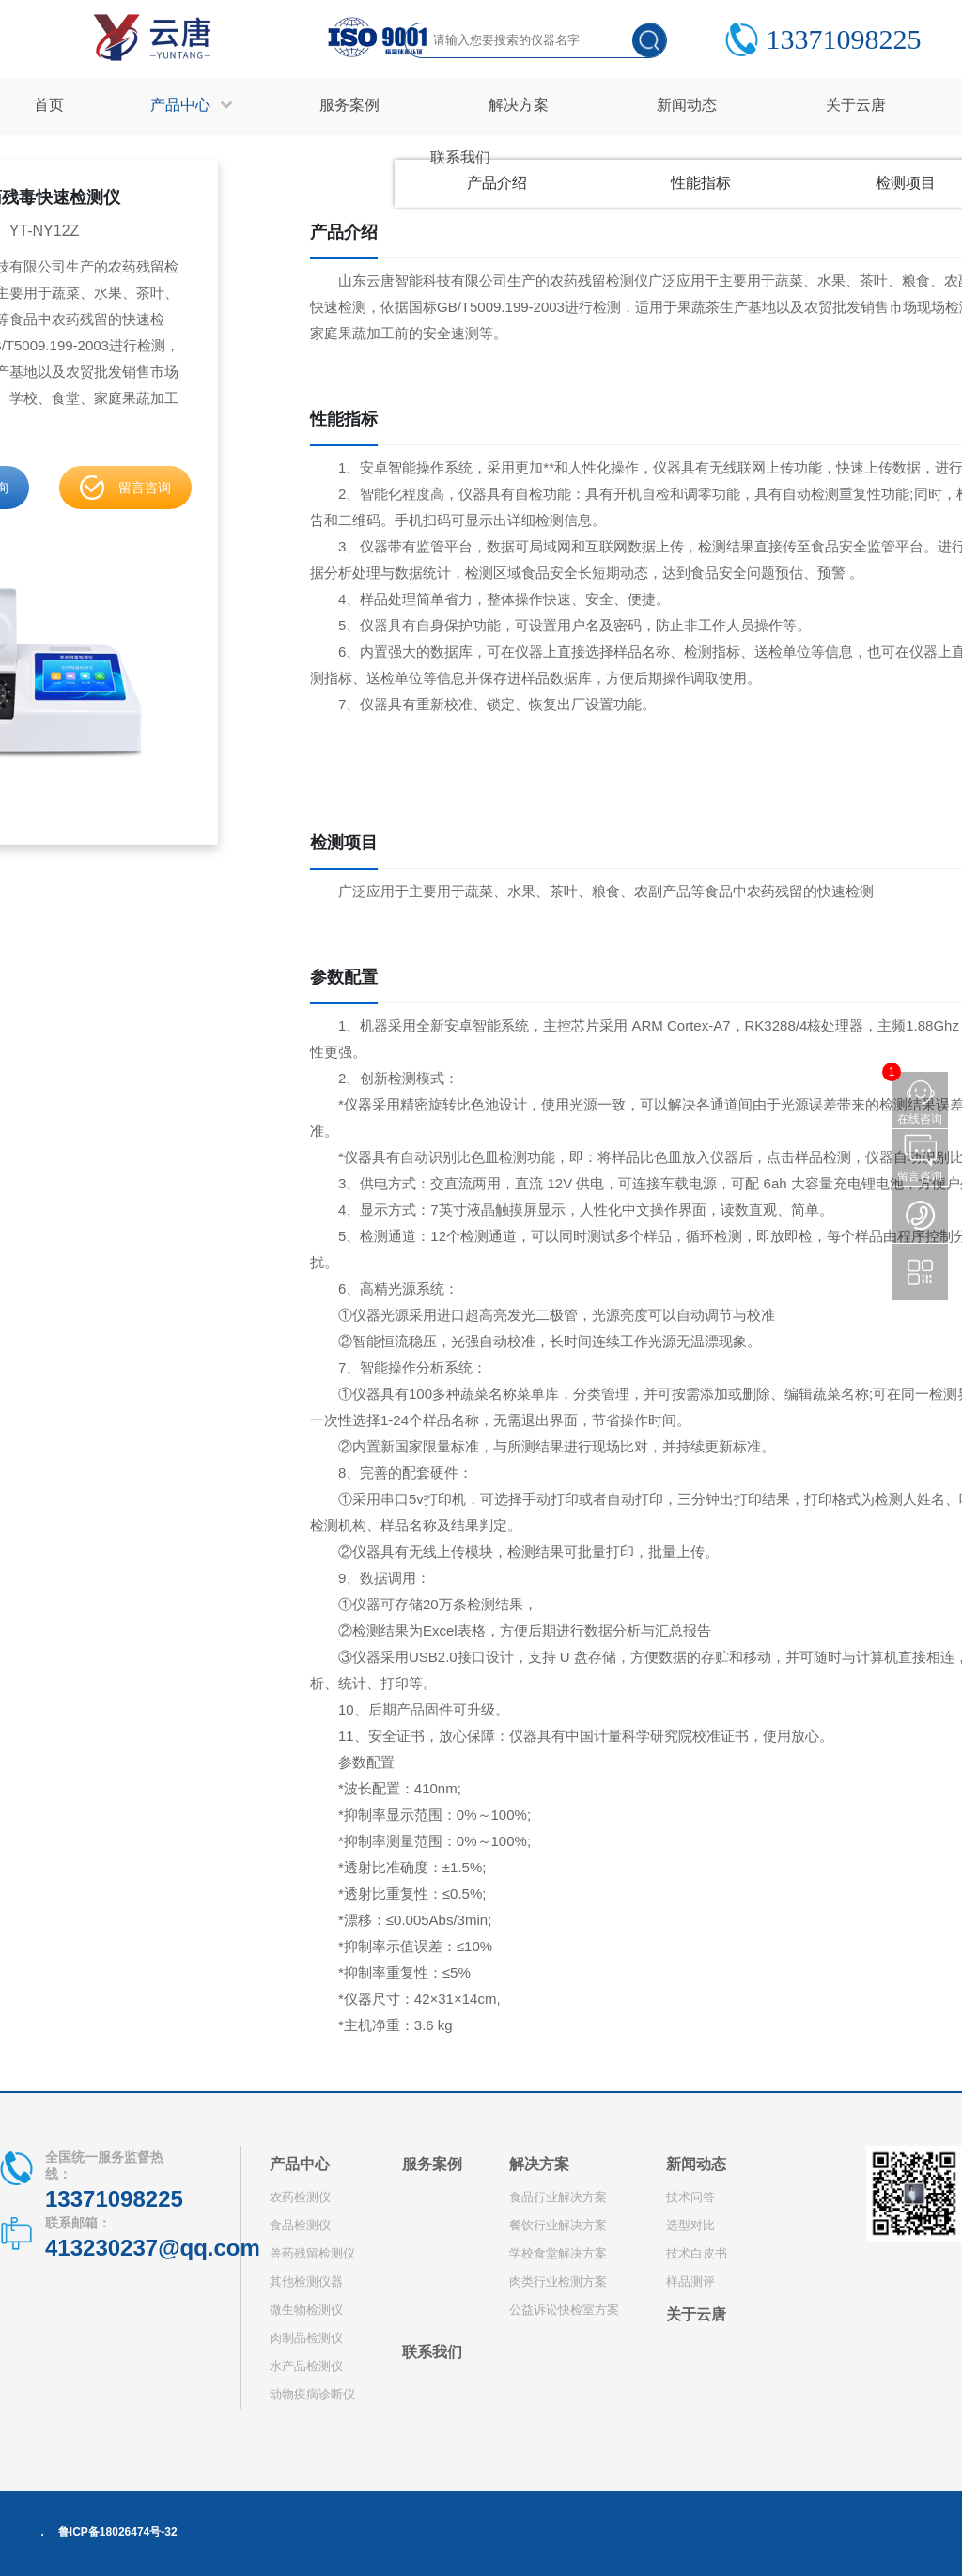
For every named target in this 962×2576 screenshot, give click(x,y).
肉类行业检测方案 (558, 2281)
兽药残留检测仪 (312, 2253)
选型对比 (690, 2225)
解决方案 (539, 2164)
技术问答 (690, 2197)
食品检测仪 (300, 2225)
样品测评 (690, 2281)
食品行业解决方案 (558, 2197)
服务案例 (432, 2164)
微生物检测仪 (306, 2310)
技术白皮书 (696, 2253)
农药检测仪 (300, 2197)
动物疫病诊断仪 (312, 2394)
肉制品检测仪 (306, 2338)
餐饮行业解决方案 (558, 2225)
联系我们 (432, 2352)
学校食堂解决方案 (558, 2253)
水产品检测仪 (306, 2366)
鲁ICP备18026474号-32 (118, 2531)
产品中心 (300, 2164)
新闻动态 (696, 2164)
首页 (49, 105)
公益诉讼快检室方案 (564, 2310)
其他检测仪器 (306, 2281)
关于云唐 (696, 2314)
